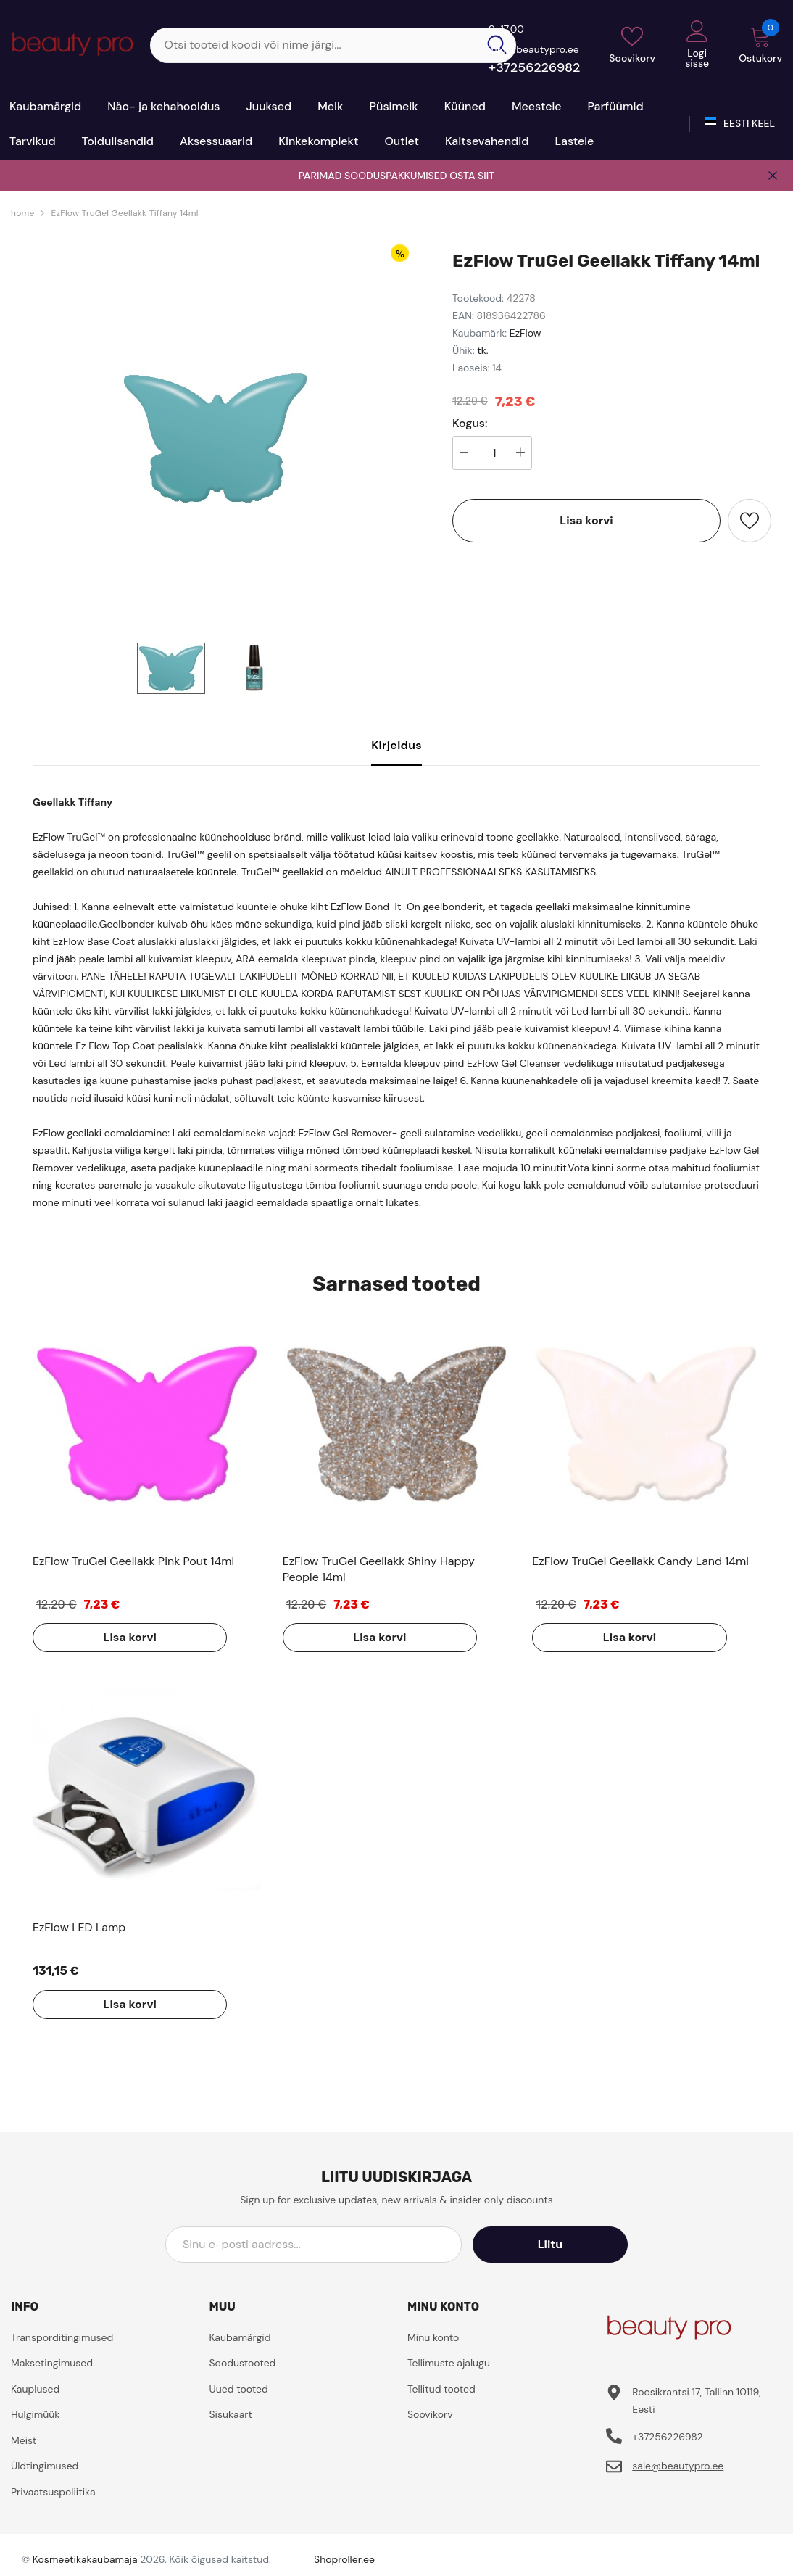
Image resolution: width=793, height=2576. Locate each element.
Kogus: (470, 423)
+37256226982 (534, 67)
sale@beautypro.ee (677, 2465)
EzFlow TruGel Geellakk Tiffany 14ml (124, 213)
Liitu (562, 2244)
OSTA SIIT (471, 175)
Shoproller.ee (344, 2559)
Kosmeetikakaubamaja (85, 2559)
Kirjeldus (396, 745)
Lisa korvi (586, 520)
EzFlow (525, 332)
